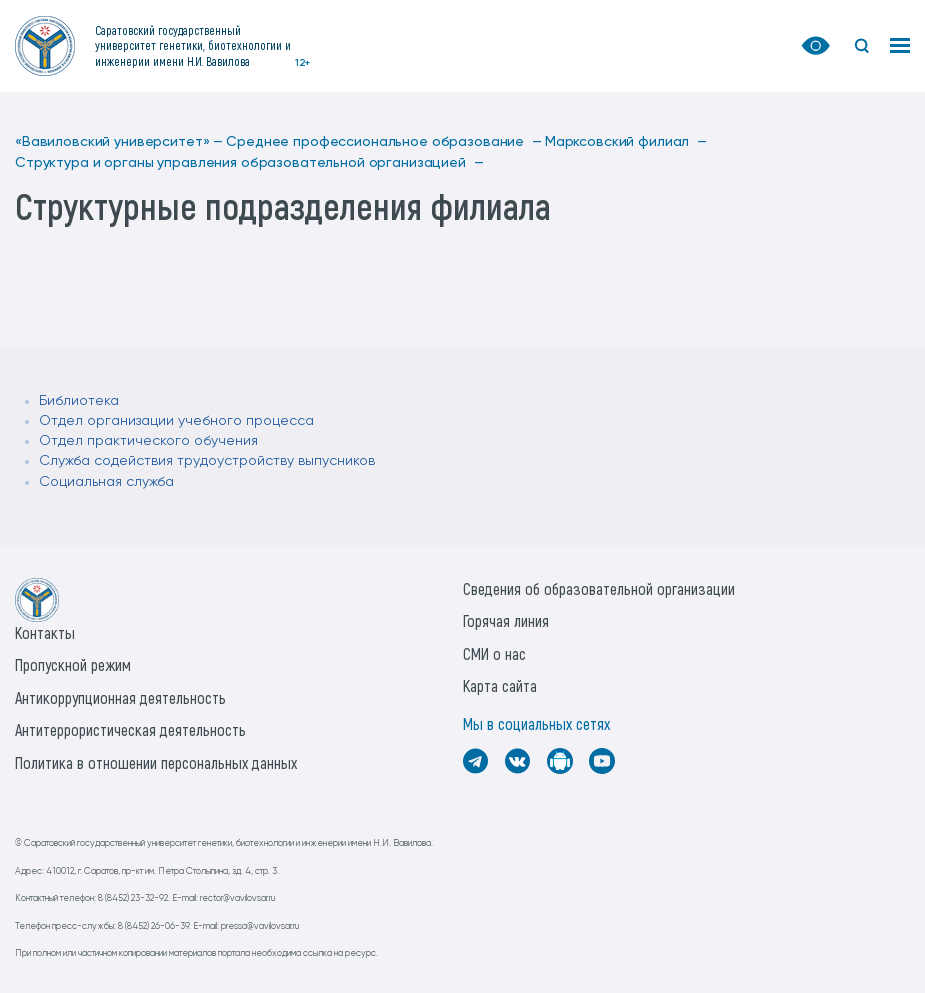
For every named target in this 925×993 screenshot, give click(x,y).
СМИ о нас (494, 653)
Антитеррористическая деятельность (130, 729)
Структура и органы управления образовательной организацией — (249, 163)
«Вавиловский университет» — (119, 142)
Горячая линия (506, 620)
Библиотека (79, 401)
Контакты (45, 632)
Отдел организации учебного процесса (176, 421)
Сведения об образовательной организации (599, 588)
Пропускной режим (73, 664)
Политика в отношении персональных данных (156, 762)
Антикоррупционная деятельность (120, 697)
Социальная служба (106, 482)
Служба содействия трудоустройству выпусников (207, 461)
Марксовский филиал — (626, 142)
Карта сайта (500, 685)
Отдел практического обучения (148, 441)
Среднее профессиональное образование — (384, 142)
